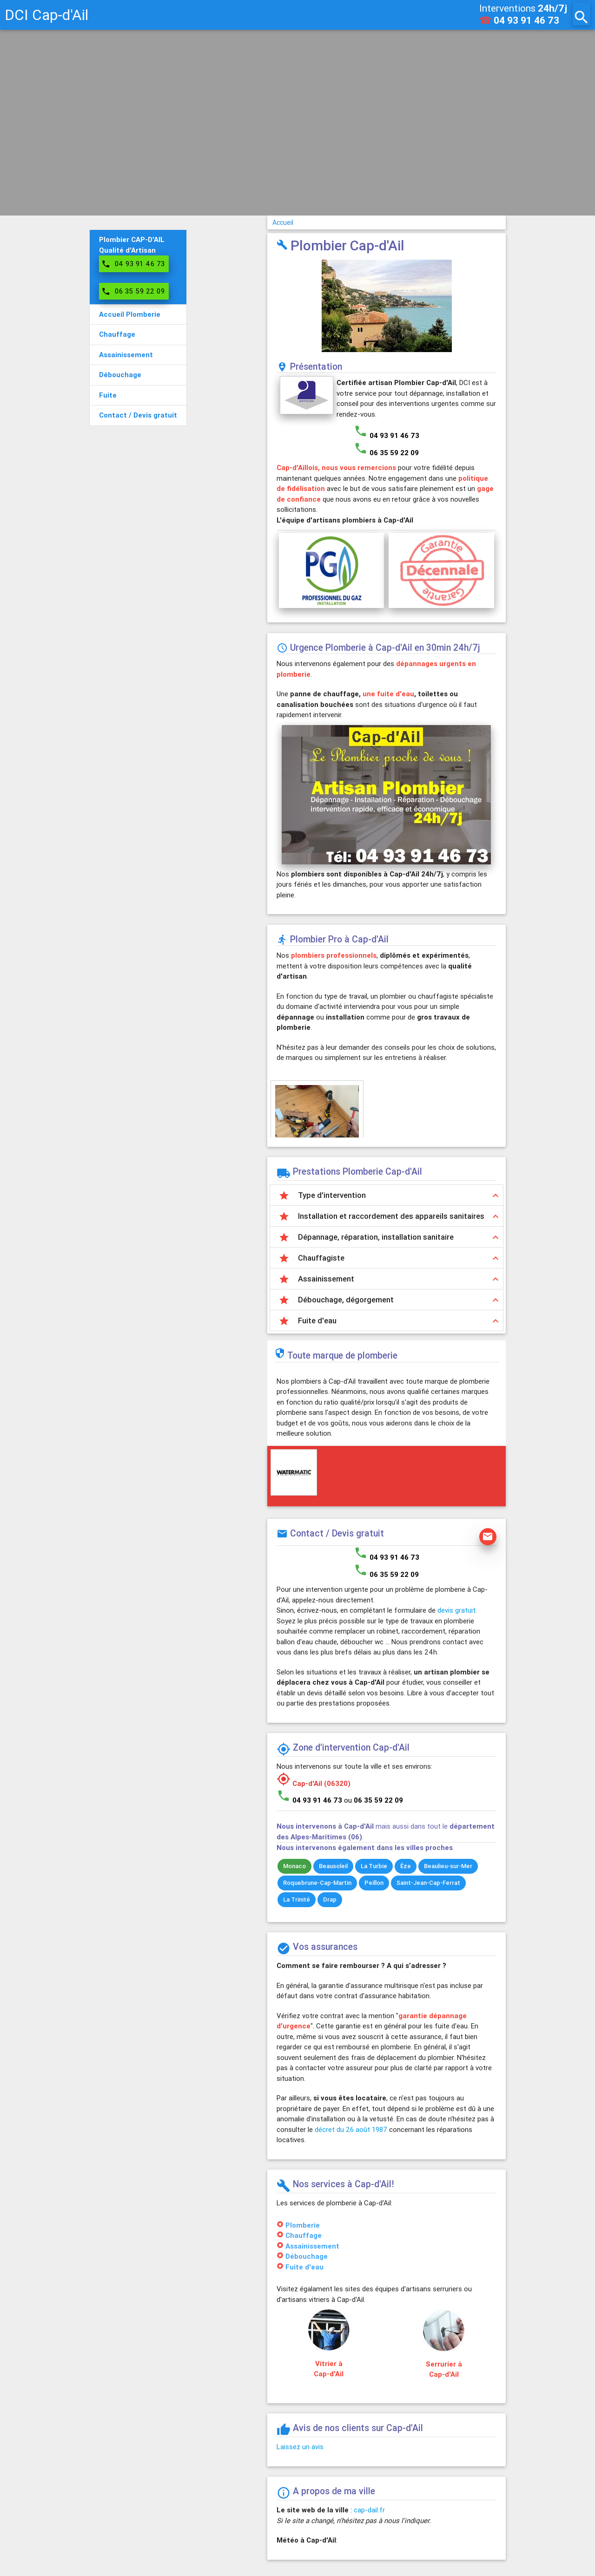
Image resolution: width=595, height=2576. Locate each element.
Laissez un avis (300, 2446)
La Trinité (296, 1899)
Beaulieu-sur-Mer (448, 1866)
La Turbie (374, 1866)
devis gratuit (456, 1610)
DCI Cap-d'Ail (46, 15)
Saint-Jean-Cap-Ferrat (428, 1883)
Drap (330, 1899)
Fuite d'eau (304, 2266)
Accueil (282, 222)
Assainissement (312, 2246)
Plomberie (302, 2225)
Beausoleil (333, 1866)
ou (373, 1800)
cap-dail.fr (369, 2509)
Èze (405, 1866)
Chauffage (303, 2235)
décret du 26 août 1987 (351, 2129)
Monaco (294, 1866)
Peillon (373, 1883)
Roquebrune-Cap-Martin (317, 1883)
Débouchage (306, 2256)
